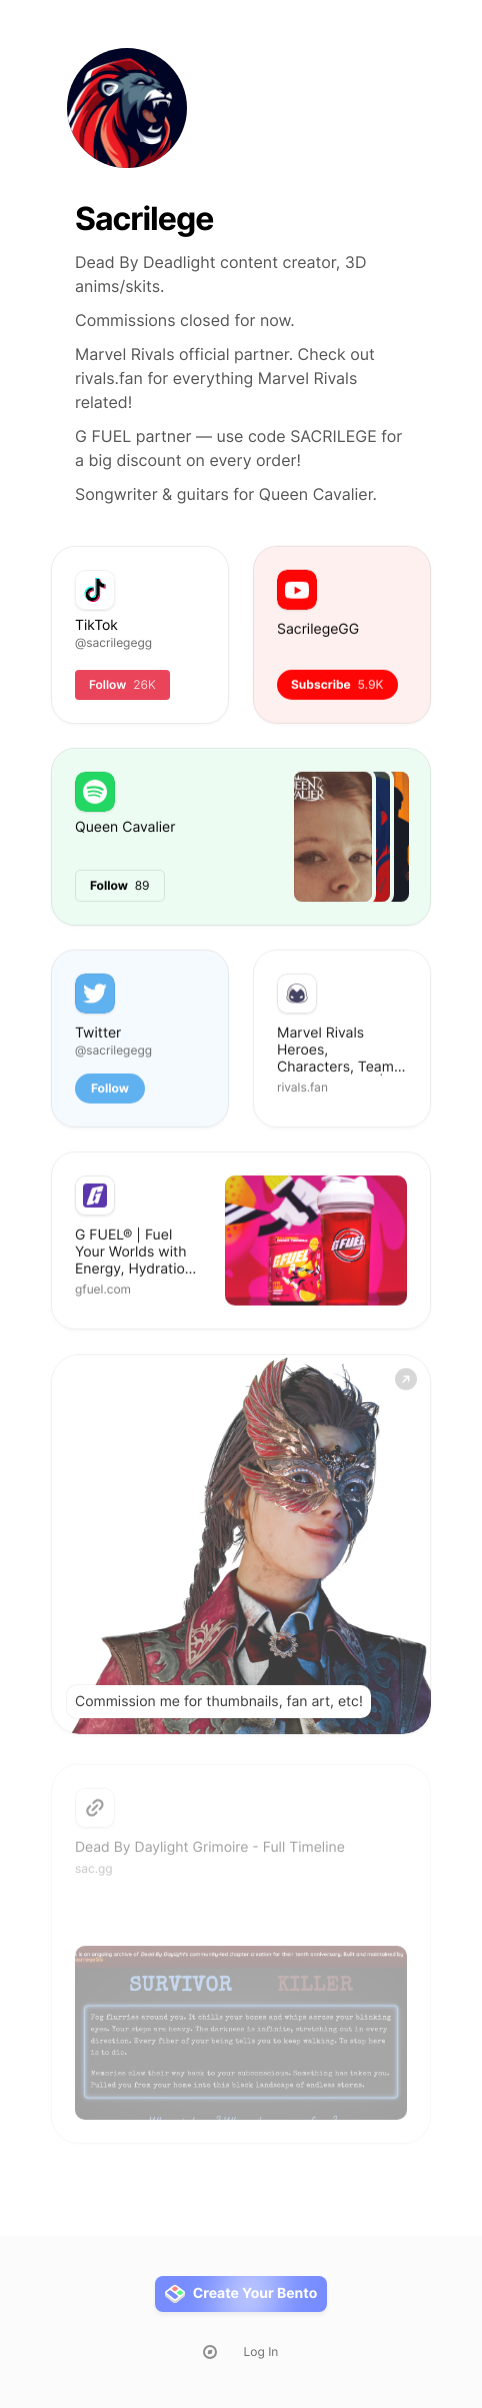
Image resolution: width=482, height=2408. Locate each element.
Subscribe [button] (337, 684)
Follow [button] (110, 1089)
